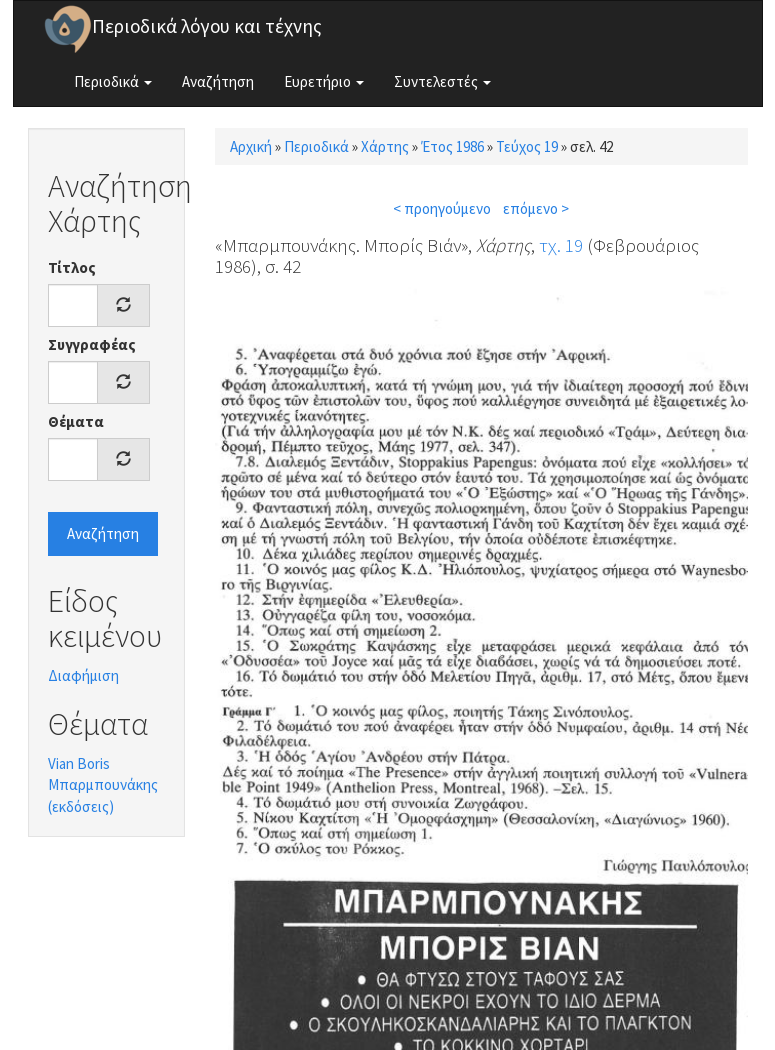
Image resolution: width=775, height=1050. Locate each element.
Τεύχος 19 (527, 146)
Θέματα (76, 421)
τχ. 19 (561, 245)
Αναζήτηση (218, 81)
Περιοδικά (113, 81)
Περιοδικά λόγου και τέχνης (207, 26)
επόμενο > (536, 208)
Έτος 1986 (452, 146)
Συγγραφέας (92, 344)
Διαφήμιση (83, 675)
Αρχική (251, 146)
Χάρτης (385, 146)
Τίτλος (72, 267)
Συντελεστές (442, 81)
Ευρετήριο (324, 81)
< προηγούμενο (442, 208)
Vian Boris (79, 763)
